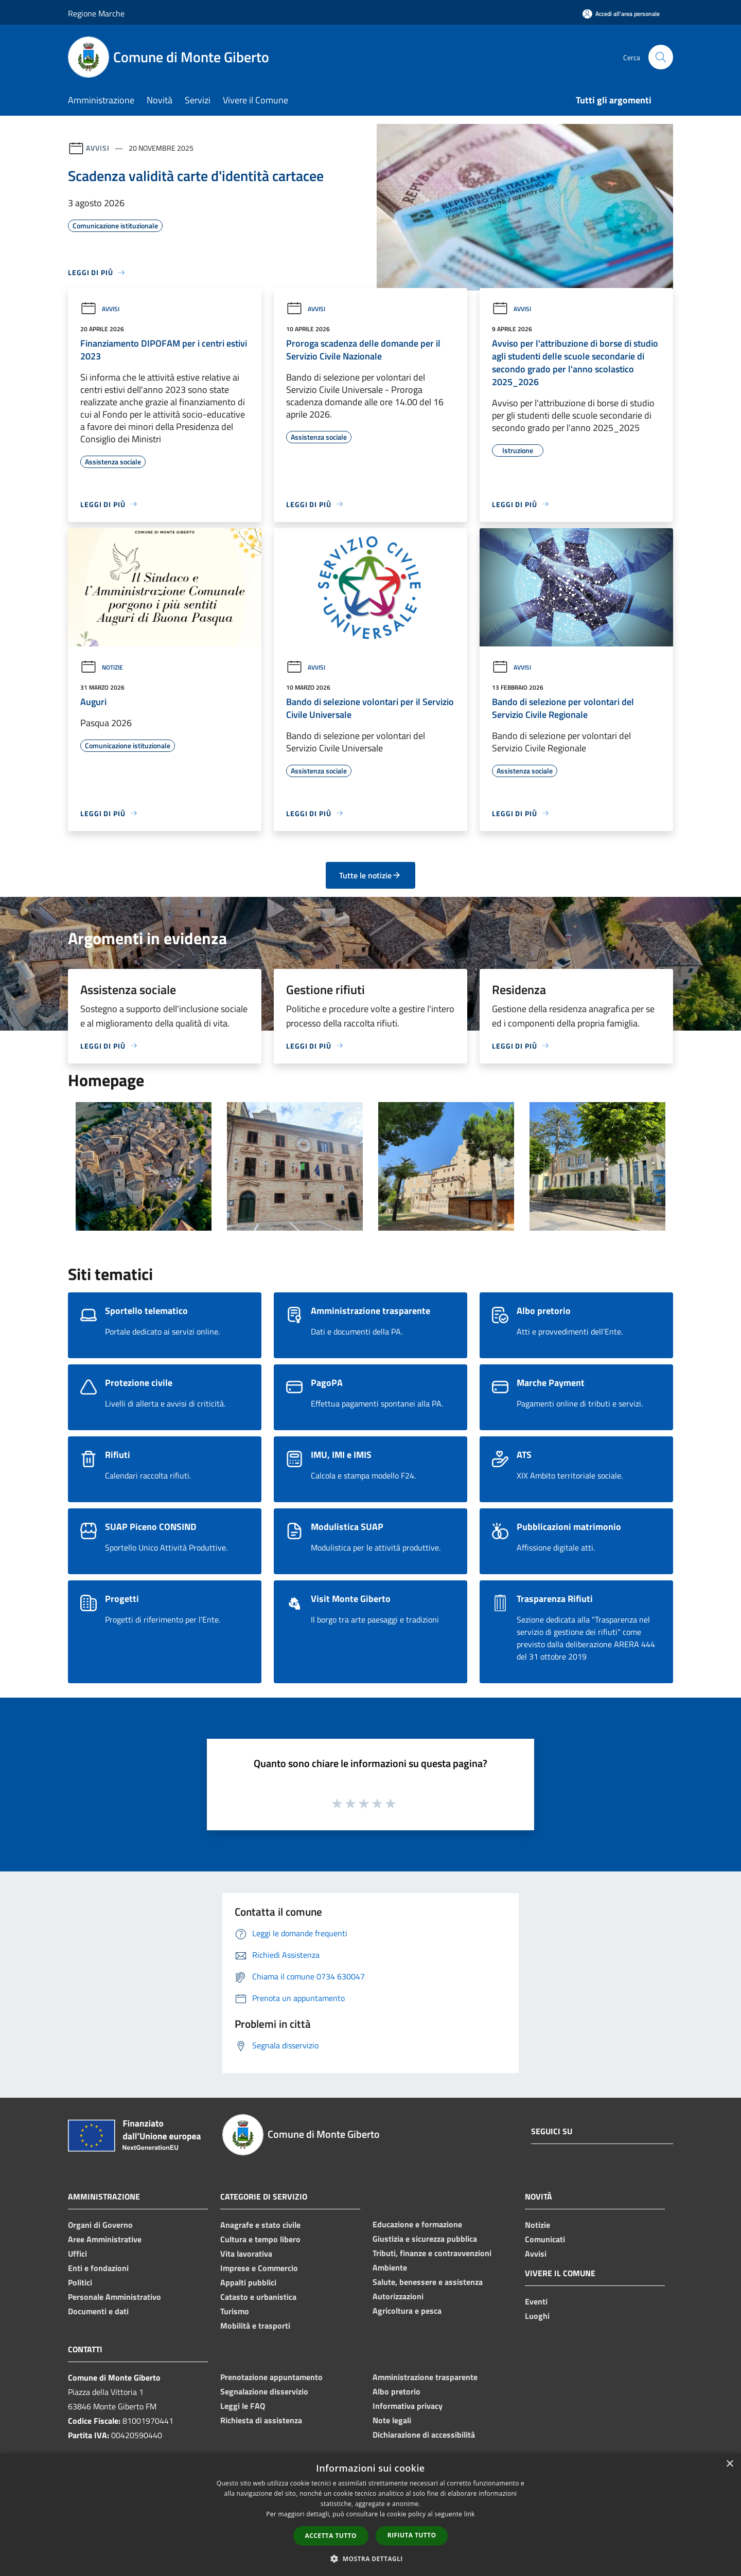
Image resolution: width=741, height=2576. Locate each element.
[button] (370, 2558)
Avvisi (97, 147)
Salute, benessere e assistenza (428, 2282)
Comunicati (545, 2239)
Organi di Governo (100, 2225)
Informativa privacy (408, 2406)
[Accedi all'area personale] (621, 14)
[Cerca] (660, 57)
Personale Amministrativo (114, 2297)
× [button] (729, 2464)
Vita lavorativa (246, 2253)
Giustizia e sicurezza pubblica (425, 2238)
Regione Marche (96, 13)
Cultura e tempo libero (260, 2239)
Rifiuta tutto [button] (411, 2535)
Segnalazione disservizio (264, 2391)
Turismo (234, 2311)
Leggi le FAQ (242, 2406)
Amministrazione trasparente (425, 2377)
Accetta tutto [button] (331, 2535)
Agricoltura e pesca (407, 2310)
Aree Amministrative (105, 2239)
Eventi (536, 2301)
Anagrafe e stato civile (260, 2225)
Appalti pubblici (248, 2282)
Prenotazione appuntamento (271, 2377)
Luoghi (537, 2316)
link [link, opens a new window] (469, 2514)
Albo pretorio (396, 2391)
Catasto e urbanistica (258, 2297)
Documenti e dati (98, 2311)
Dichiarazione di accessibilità (424, 2434)
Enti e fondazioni (98, 2268)
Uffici (77, 2253)
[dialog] (370, 2514)
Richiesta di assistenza (261, 2420)
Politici (80, 2282)
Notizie (101, 667)
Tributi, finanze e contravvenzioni (432, 2253)
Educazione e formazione (417, 2224)
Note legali (392, 2420)
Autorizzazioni (398, 2296)
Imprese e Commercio (259, 2268)
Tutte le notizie (370, 875)
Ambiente (390, 2267)
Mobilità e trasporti (255, 2325)
